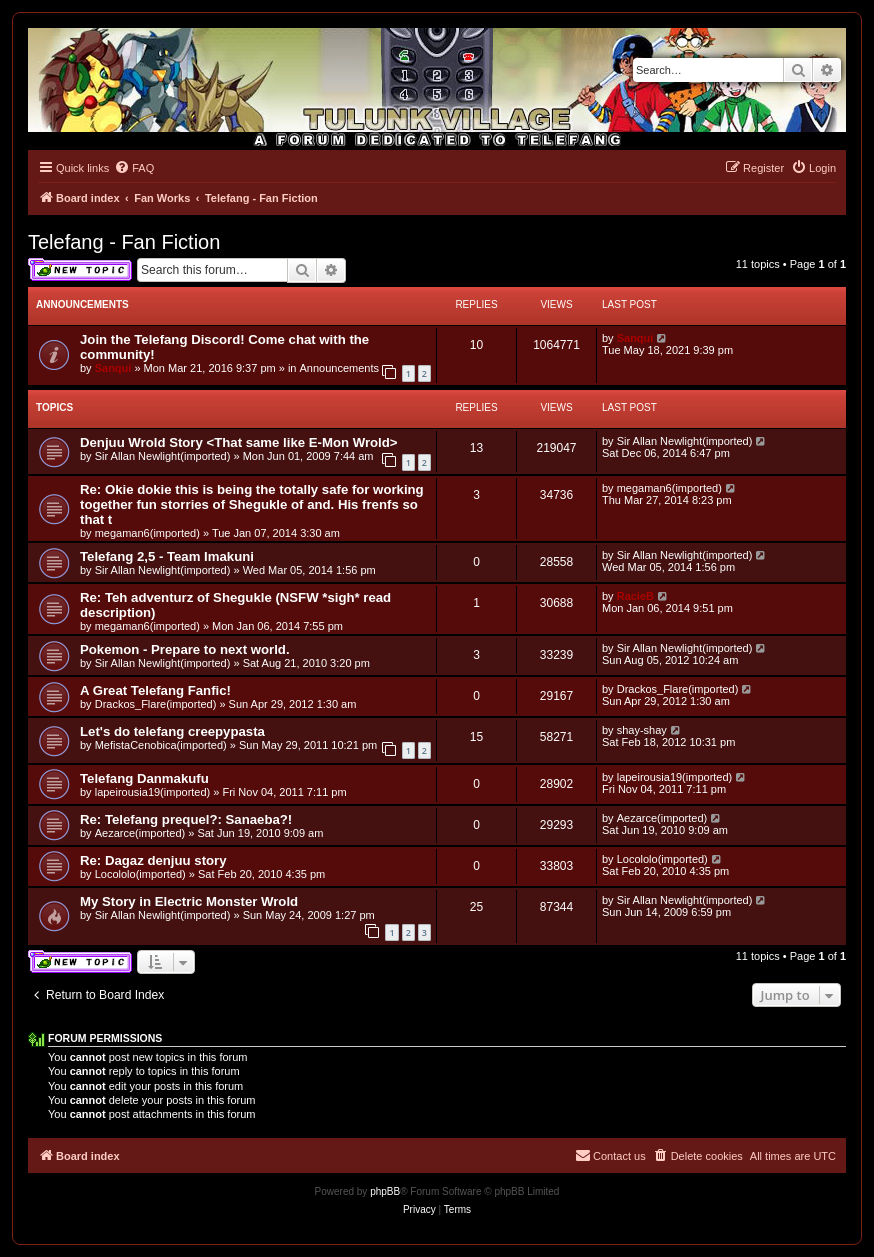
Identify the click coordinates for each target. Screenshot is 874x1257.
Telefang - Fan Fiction (124, 242)
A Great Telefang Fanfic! (155, 690)
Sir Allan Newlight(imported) (163, 456)
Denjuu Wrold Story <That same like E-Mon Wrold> (239, 442)
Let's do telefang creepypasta (172, 731)
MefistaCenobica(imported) (161, 745)
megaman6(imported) (147, 533)
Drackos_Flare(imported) (156, 704)
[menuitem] (134, 168)
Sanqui (113, 368)
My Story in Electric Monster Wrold (189, 901)
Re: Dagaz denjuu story (153, 860)
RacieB (635, 596)
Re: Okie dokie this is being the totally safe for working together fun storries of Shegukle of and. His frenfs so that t (252, 504)
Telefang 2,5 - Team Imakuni (167, 556)
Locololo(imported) (140, 874)
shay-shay (642, 730)
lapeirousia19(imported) (153, 792)
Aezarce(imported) (140, 833)
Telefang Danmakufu (144, 778)
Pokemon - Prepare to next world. (185, 649)
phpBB (385, 1191)
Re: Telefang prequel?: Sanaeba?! (186, 819)
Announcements (340, 368)
